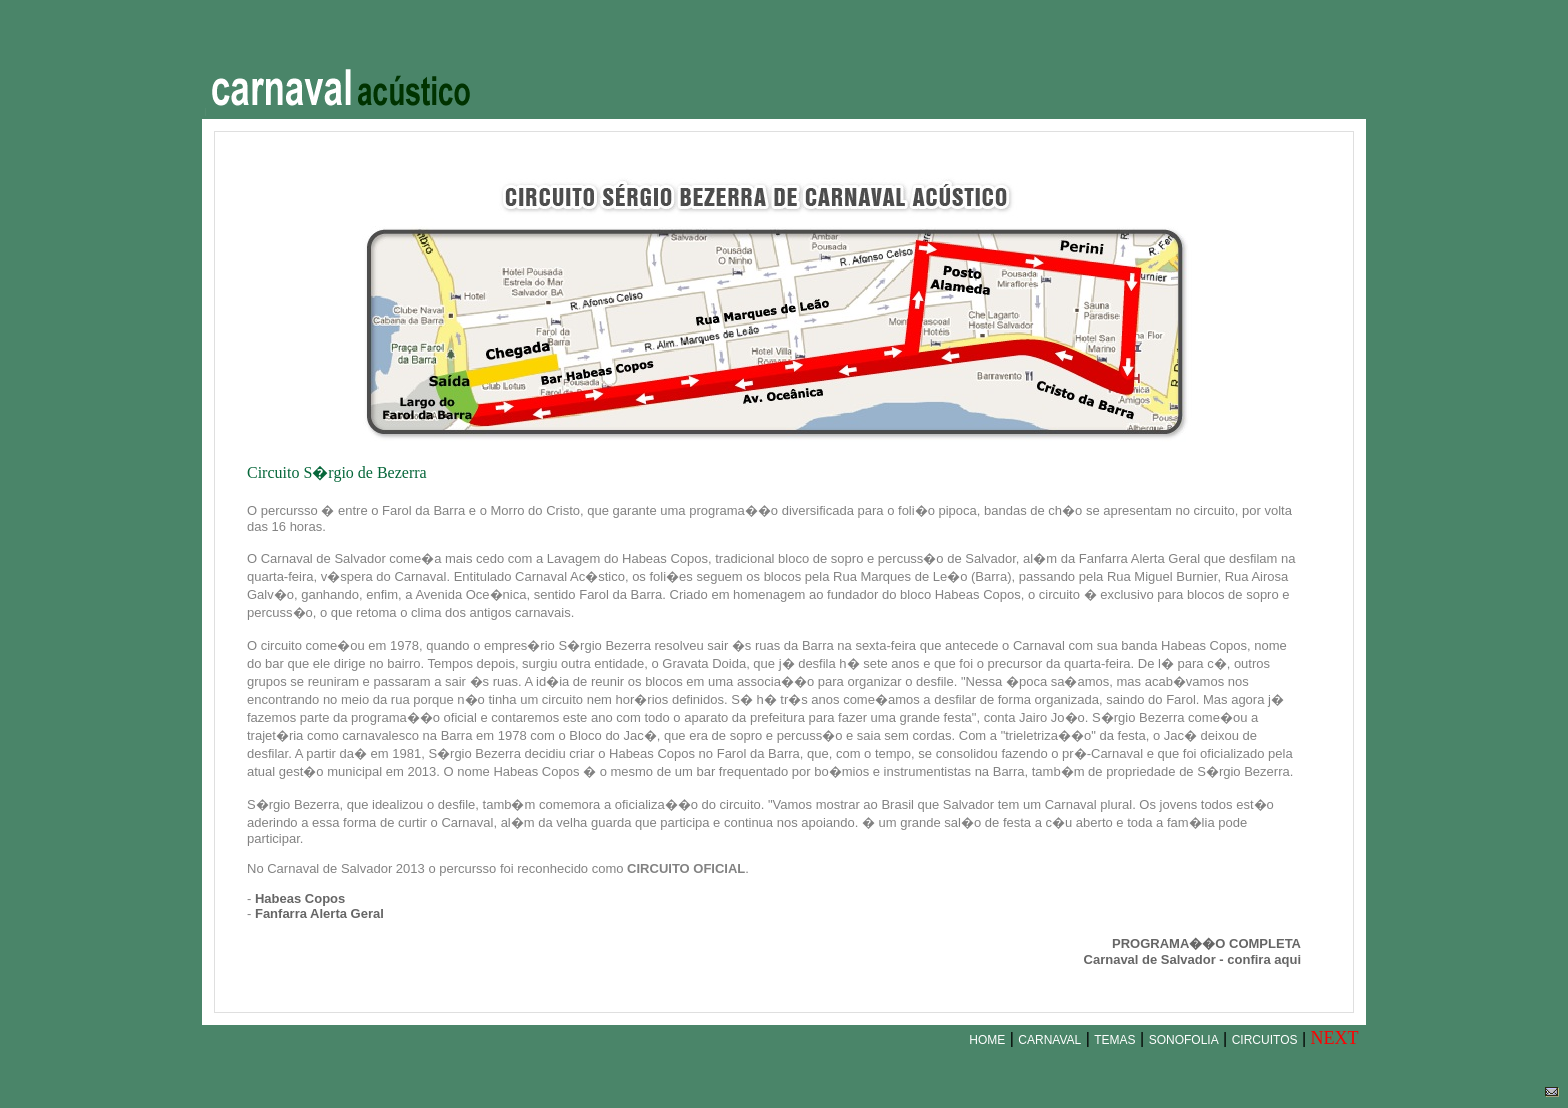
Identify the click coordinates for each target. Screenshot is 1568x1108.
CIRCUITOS (1265, 1040)
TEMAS (1114, 1040)
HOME (987, 1040)
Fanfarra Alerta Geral (319, 913)
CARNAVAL (1049, 1040)
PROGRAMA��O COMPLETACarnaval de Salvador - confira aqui (1192, 951)
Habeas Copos (300, 898)
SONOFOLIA (1184, 1040)
